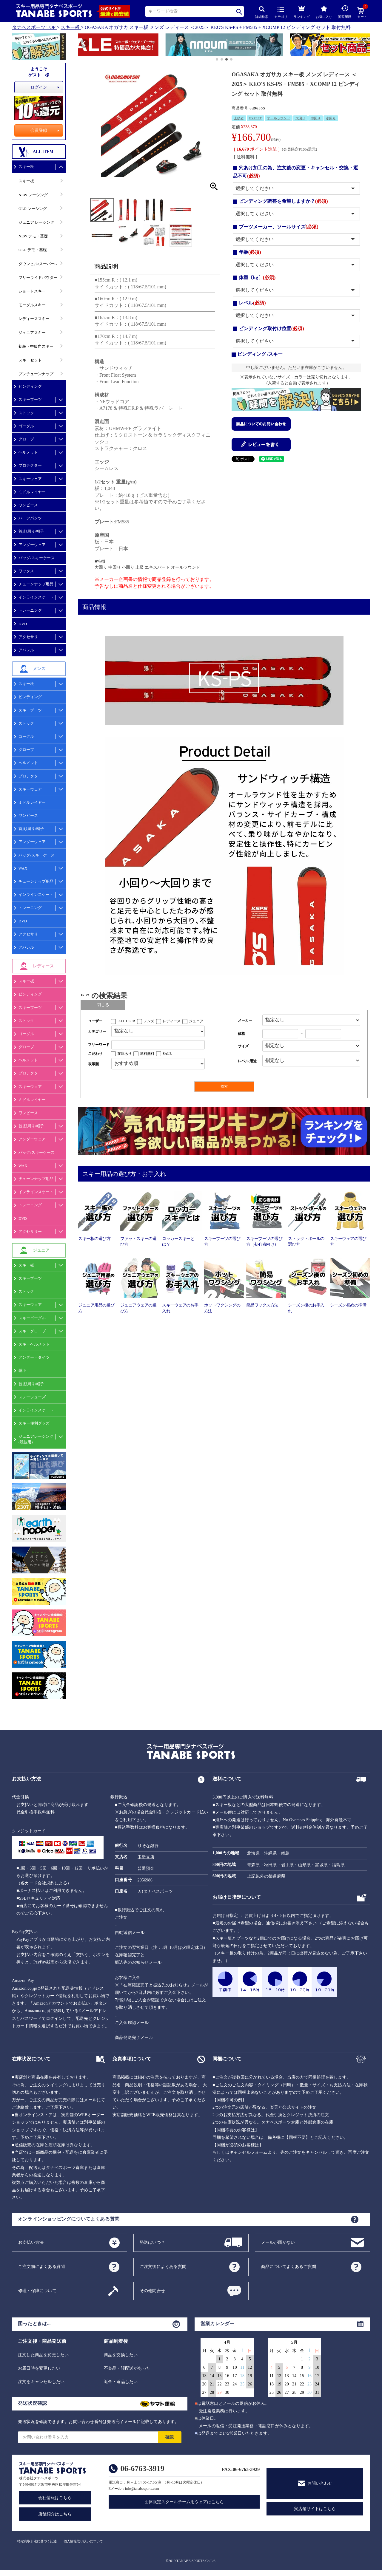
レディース (172, 1021)
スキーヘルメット (34, 1344)
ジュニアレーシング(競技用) (36, 1439)
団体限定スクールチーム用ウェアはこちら (184, 2502)
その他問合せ (152, 2290)
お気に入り (324, 11)
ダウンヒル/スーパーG (38, 264)
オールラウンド (278, 118)
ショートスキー (32, 291)
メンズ (149, 1021)
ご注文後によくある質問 (163, 2266)
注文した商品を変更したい (43, 2355)
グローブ (26, 439)
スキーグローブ (32, 1331)
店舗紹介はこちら (55, 2514)
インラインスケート (36, 597)
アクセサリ (28, 637)
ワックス (26, 571)
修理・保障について (37, 2290)
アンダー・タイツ (34, 1357)
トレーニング (30, 610)
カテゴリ (280, 12)
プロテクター (30, 465)
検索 (239, 11)
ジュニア (196, 1021)
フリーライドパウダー (38, 277)
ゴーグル (26, 426)
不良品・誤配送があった (127, 2368)
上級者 (239, 118)
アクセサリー (30, 934)
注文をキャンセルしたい (41, 2381)
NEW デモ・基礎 (33, 236)
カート (362, 12)
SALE (167, 1054)
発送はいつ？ (152, 2242)
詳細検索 (261, 12)
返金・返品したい (121, 2381)
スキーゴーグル (32, 1318)
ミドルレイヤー (32, 492)
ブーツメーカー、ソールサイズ (278, 226)
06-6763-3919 (142, 2468)
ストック (26, 413)
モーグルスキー (32, 305)
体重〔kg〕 (257, 277)
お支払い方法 (31, 2242)
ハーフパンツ (30, 518)
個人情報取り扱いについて (83, 2541)
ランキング (301, 11)
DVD (23, 623)
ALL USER (126, 1021)
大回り (300, 118)
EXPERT (255, 118)
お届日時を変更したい (39, 2368)
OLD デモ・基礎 (33, 250)
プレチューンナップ (36, 374)
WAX (23, 868)
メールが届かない (278, 2242)
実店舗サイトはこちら (315, 2509)
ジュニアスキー (32, 332)
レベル (252, 302)
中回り (316, 118)
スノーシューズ (32, 1397)
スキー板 (70, 27)
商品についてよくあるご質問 (288, 2266)
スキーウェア (30, 479)
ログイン (38, 87)
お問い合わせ (319, 2483)
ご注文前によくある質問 (41, 2266)
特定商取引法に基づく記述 (37, 2541)
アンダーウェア (32, 544)
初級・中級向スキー (36, 346)
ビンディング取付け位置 (271, 328)
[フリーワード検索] (158, 1044)
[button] (81, 45)
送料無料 (147, 1054)
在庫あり (124, 1054)
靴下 (22, 1370)
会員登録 (38, 130)
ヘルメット (28, 452)
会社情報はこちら (55, 2497)
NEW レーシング (33, 195)
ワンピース (28, 505)
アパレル (26, 650)
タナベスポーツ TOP (34, 27)
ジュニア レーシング (36, 222)
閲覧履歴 (344, 11)
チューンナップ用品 (36, 584)
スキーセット (30, 360)
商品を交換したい (121, 2355)
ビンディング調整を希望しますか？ (283, 201)
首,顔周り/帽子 (31, 531)
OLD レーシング (33, 208)
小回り (331, 118)
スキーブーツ (30, 399)
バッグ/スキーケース (37, 558)
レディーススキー (34, 318)
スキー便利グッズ (34, 1423)
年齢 (250, 252)
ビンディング (30, 386)
